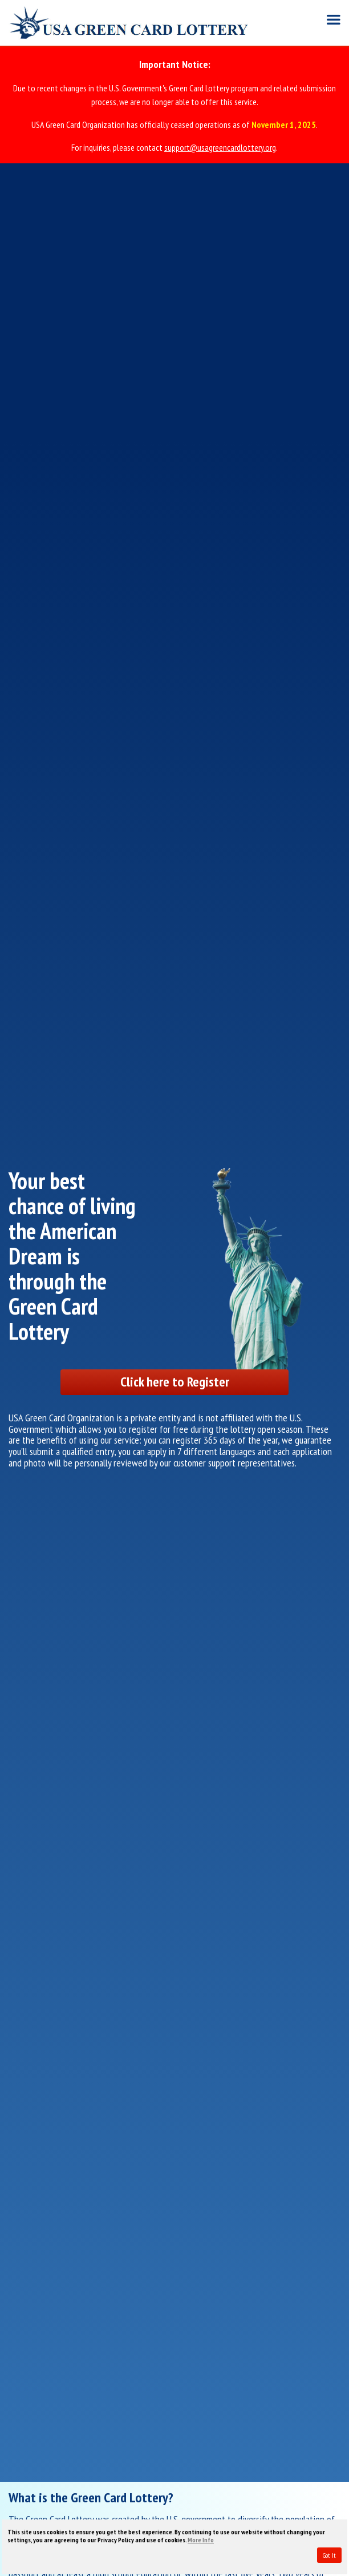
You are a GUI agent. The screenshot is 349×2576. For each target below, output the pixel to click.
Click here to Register (174, 1382)
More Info (201, 2539)
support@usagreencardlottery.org (220, 147)
